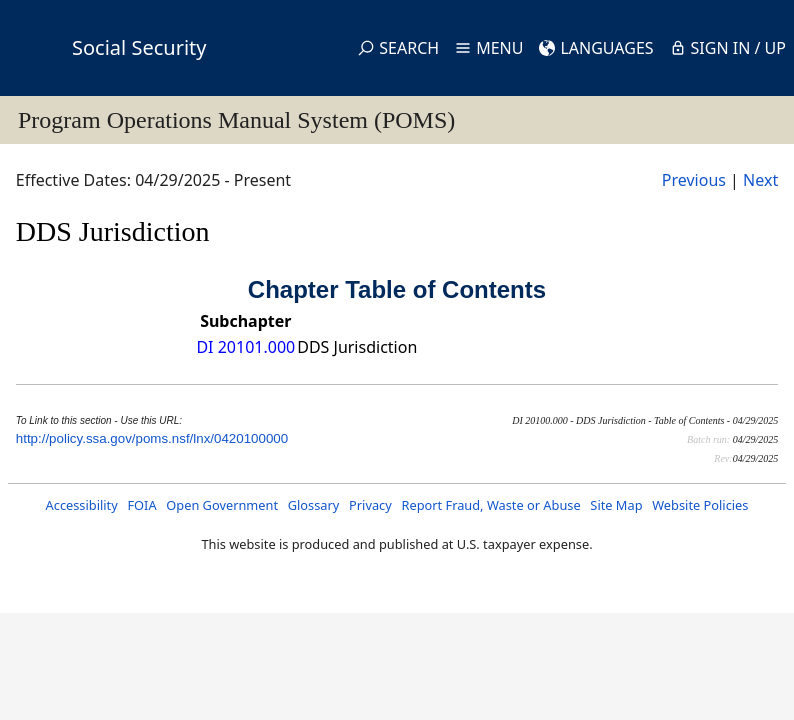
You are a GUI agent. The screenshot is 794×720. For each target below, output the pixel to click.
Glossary (314, 505)
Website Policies (700, 505)
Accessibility (82, 505)
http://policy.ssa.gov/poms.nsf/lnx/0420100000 (152, 438)
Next (760, 180)
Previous (694, 180)
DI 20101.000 (245, 347)
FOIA (141, 505)
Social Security (139, 47)
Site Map (616, 505)
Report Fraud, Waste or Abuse (490, 505)
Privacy (370, 505)
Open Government (222, 505)
